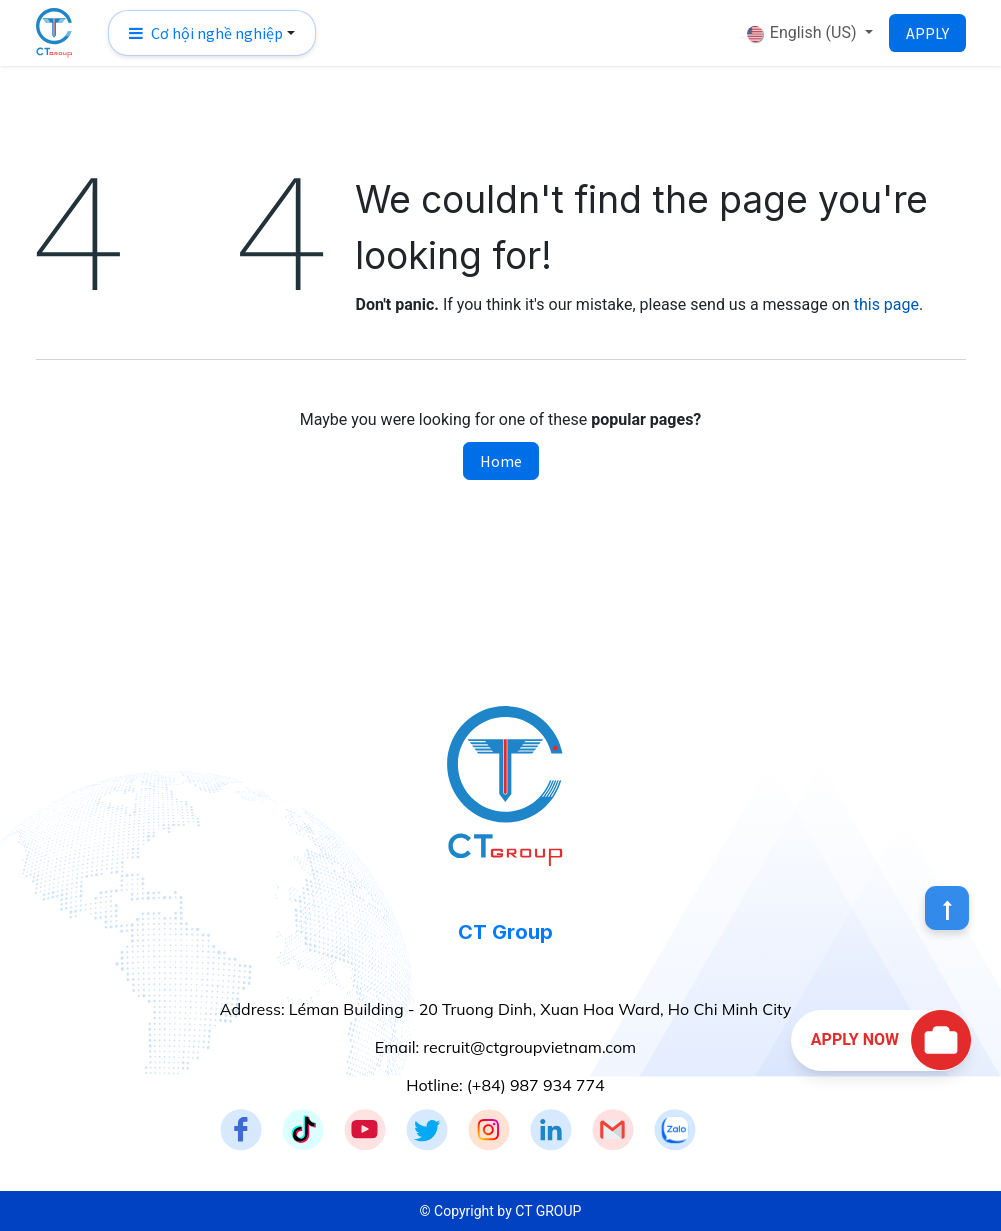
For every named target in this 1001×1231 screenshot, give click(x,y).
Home (501, 461)
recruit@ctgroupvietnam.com (529, 1047)
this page (886, 304)
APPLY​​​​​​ (927, 33)
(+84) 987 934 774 (536, 1085)
